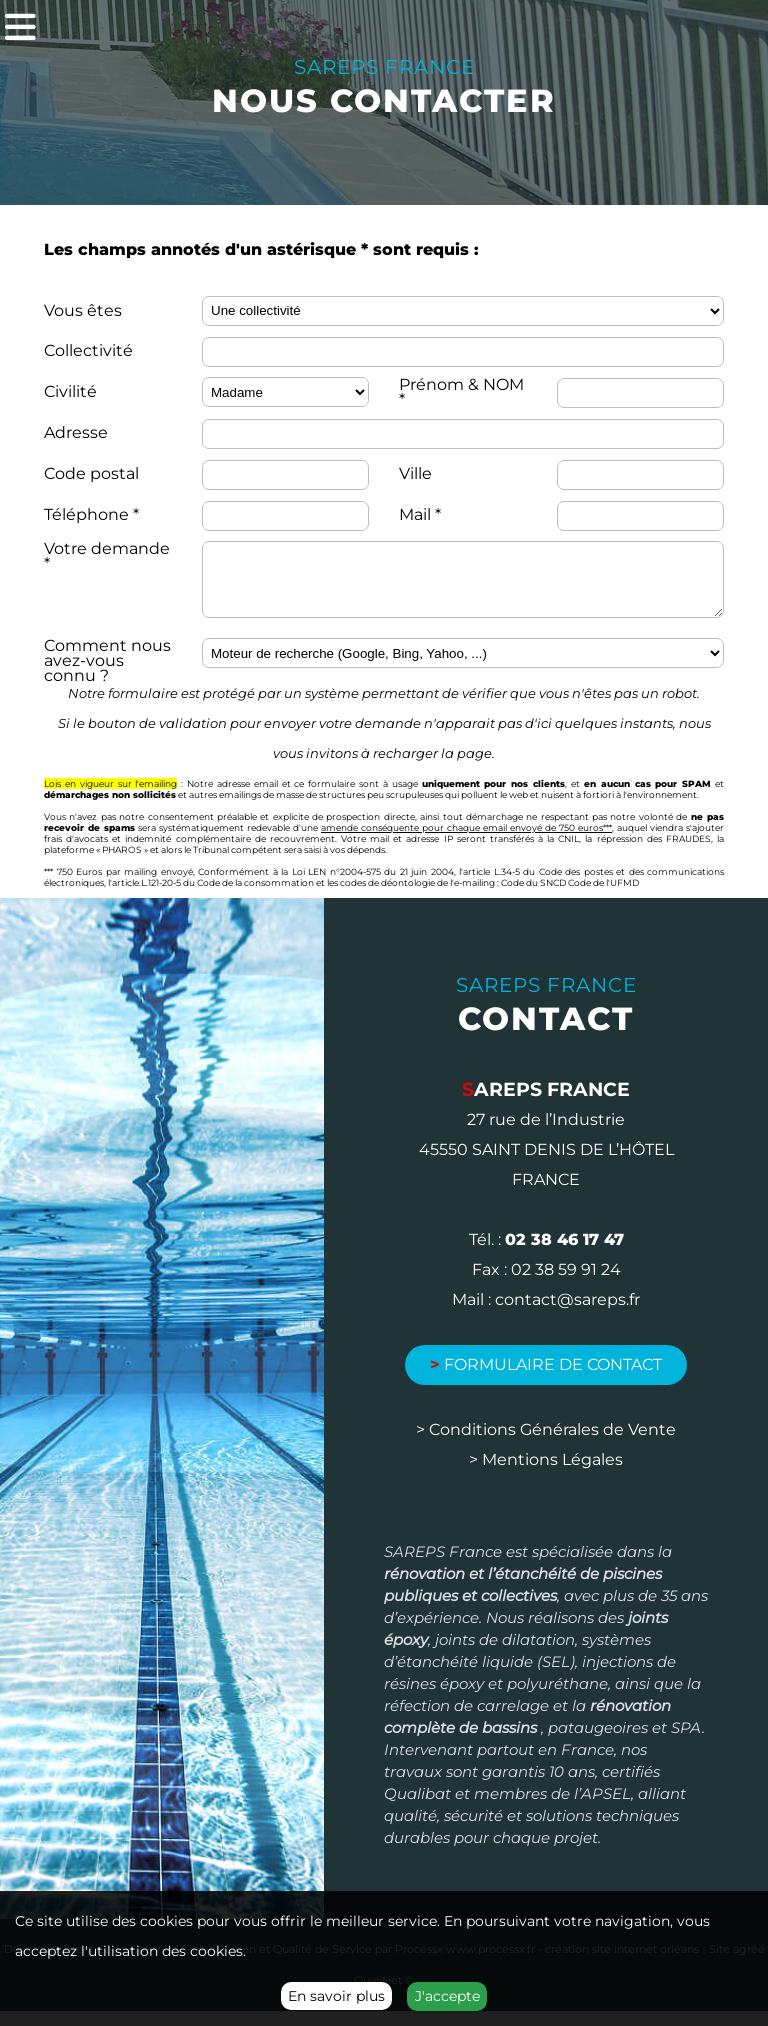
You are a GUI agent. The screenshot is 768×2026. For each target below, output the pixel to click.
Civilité (70, 391)
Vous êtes (83, 310)
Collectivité (88, 350)
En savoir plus (336, 1996)
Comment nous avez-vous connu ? (107, 675)
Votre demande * (107, 556)
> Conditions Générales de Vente (546, 1444)
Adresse (76, 432)
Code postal (91, 473)
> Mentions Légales (546, 1474)
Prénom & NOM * (461, 392)
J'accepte (447, 1996)
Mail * (420, 514)
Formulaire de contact (546, 1379)
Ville (415, 473)
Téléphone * (91, 514)
